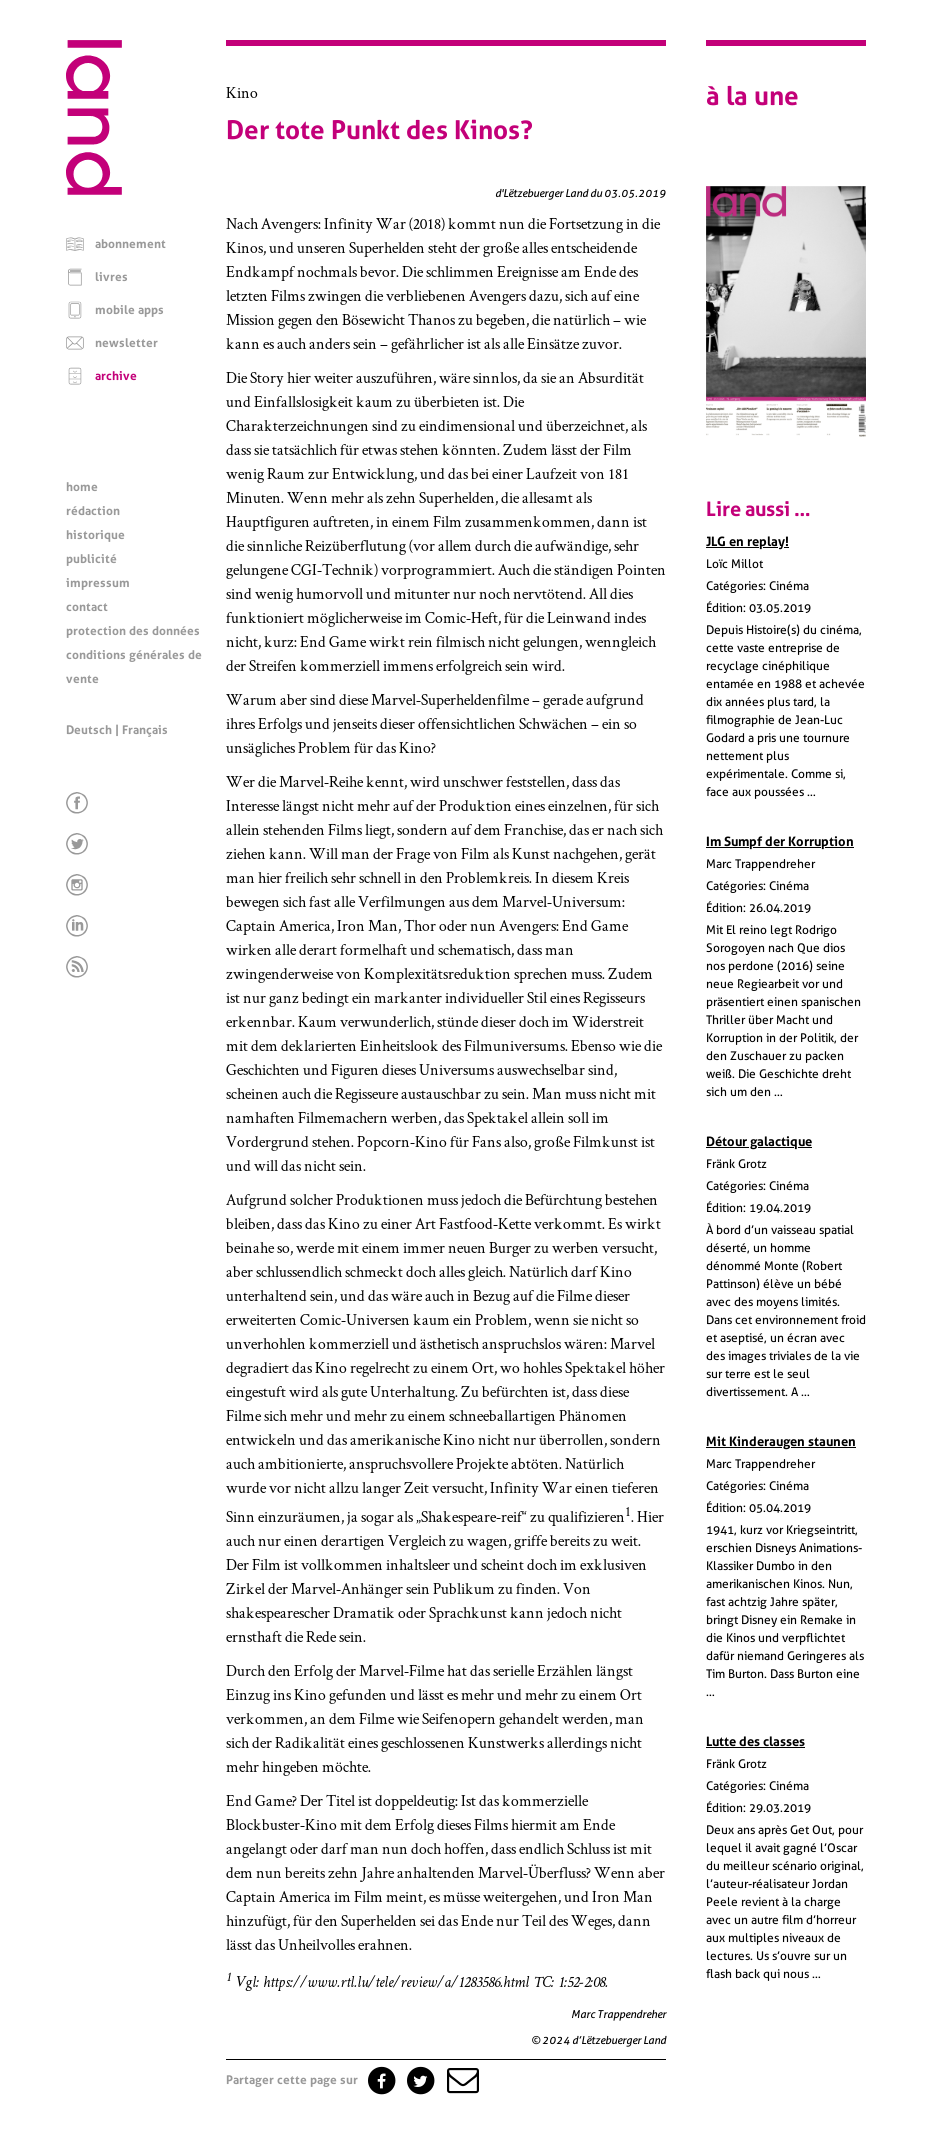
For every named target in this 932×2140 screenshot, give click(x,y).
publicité (91, 559)
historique (95, 535)
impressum (98, 583)
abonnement (130, 244)
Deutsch (89, 730)
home (82, 487)
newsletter (126, 343)
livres (111, 277)
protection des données (133, 631)
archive (116, 376)
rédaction (93, 511)
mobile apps (129, 310)
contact (87, 607)
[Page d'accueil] (94, 190)
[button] (461, 2080)
